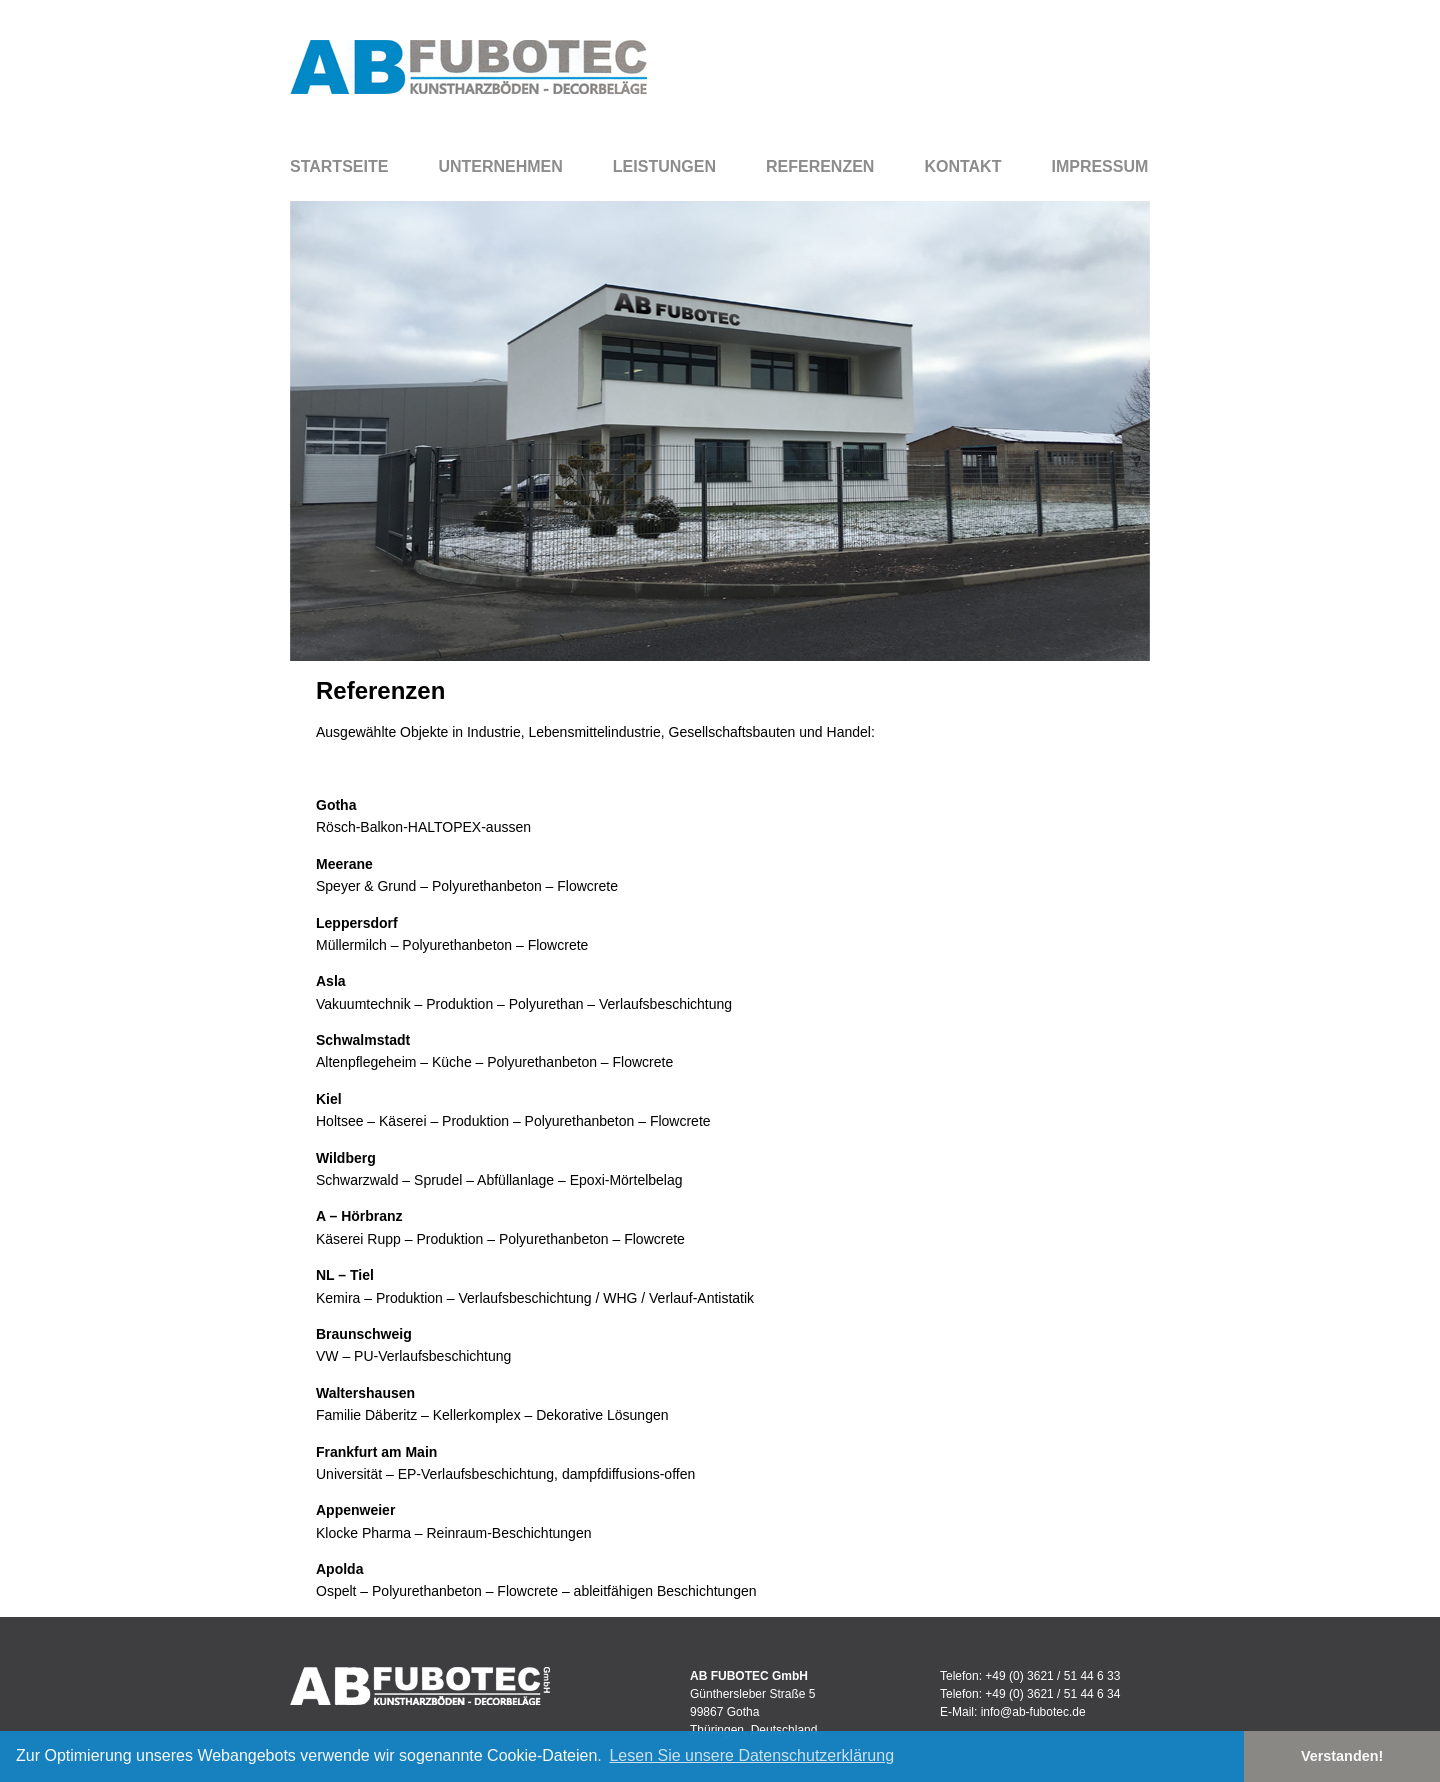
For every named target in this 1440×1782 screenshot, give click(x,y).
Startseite (339, 166)
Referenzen (820, 166)
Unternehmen (500, 166)
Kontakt (962, 166)
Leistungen (664, 166)
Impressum (1099, 166)
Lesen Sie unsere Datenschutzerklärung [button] (751, 1755)
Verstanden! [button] (1342, 1756)
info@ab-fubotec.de (1033, 1712)
